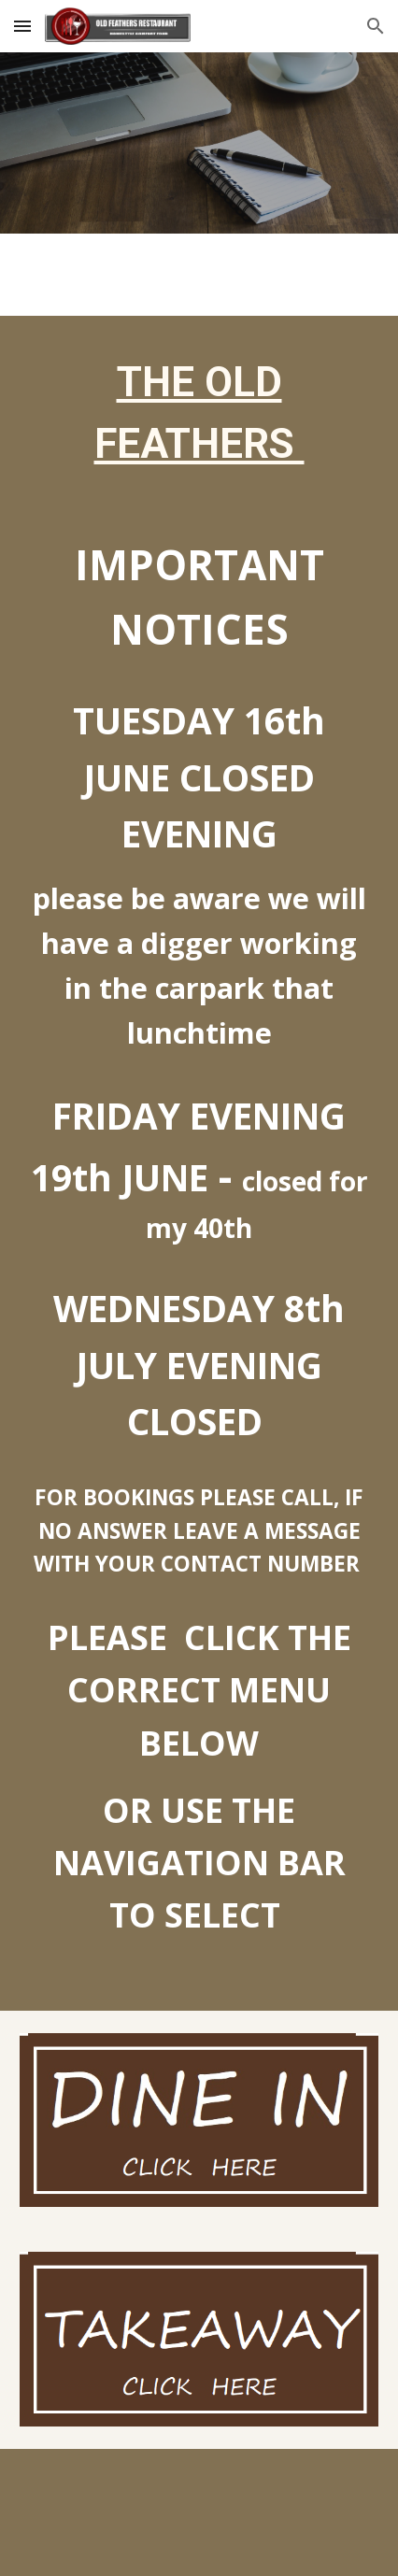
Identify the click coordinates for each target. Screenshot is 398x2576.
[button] (22, 25)
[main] (199, 413)
